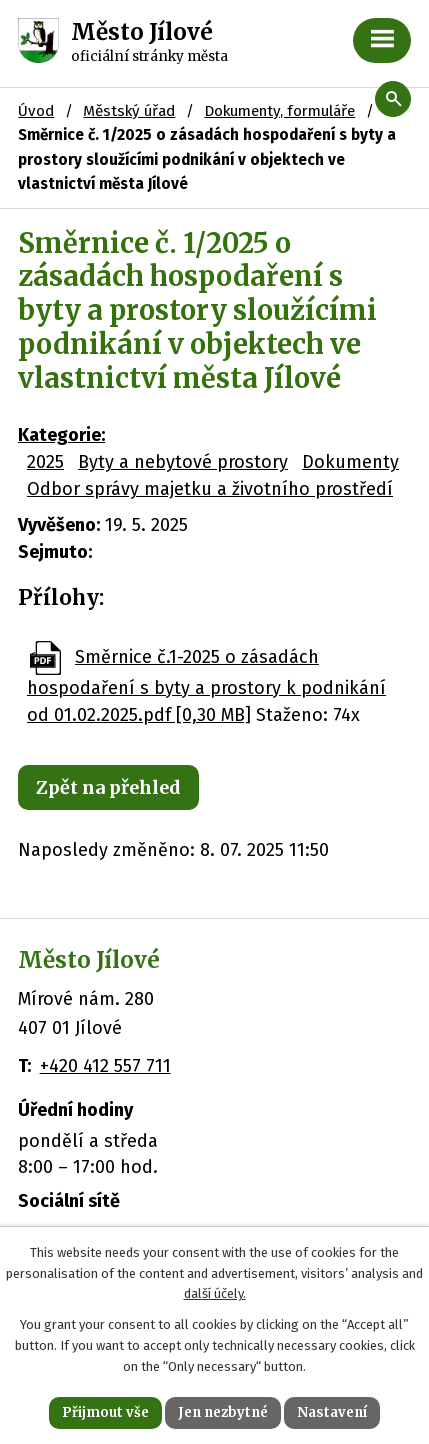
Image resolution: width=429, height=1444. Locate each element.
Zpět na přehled (108, 787)
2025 (45, 462)
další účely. (215, 1293)
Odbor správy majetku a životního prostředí (210, 489)
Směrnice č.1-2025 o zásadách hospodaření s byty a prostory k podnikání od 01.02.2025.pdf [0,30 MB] (206, 686)
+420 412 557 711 (105, 1066)
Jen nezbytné (223, 1412)
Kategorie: (61, 435)
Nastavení (332, 1412)
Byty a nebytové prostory (183, 462)
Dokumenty (350, 462)
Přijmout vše (105, 1412)
